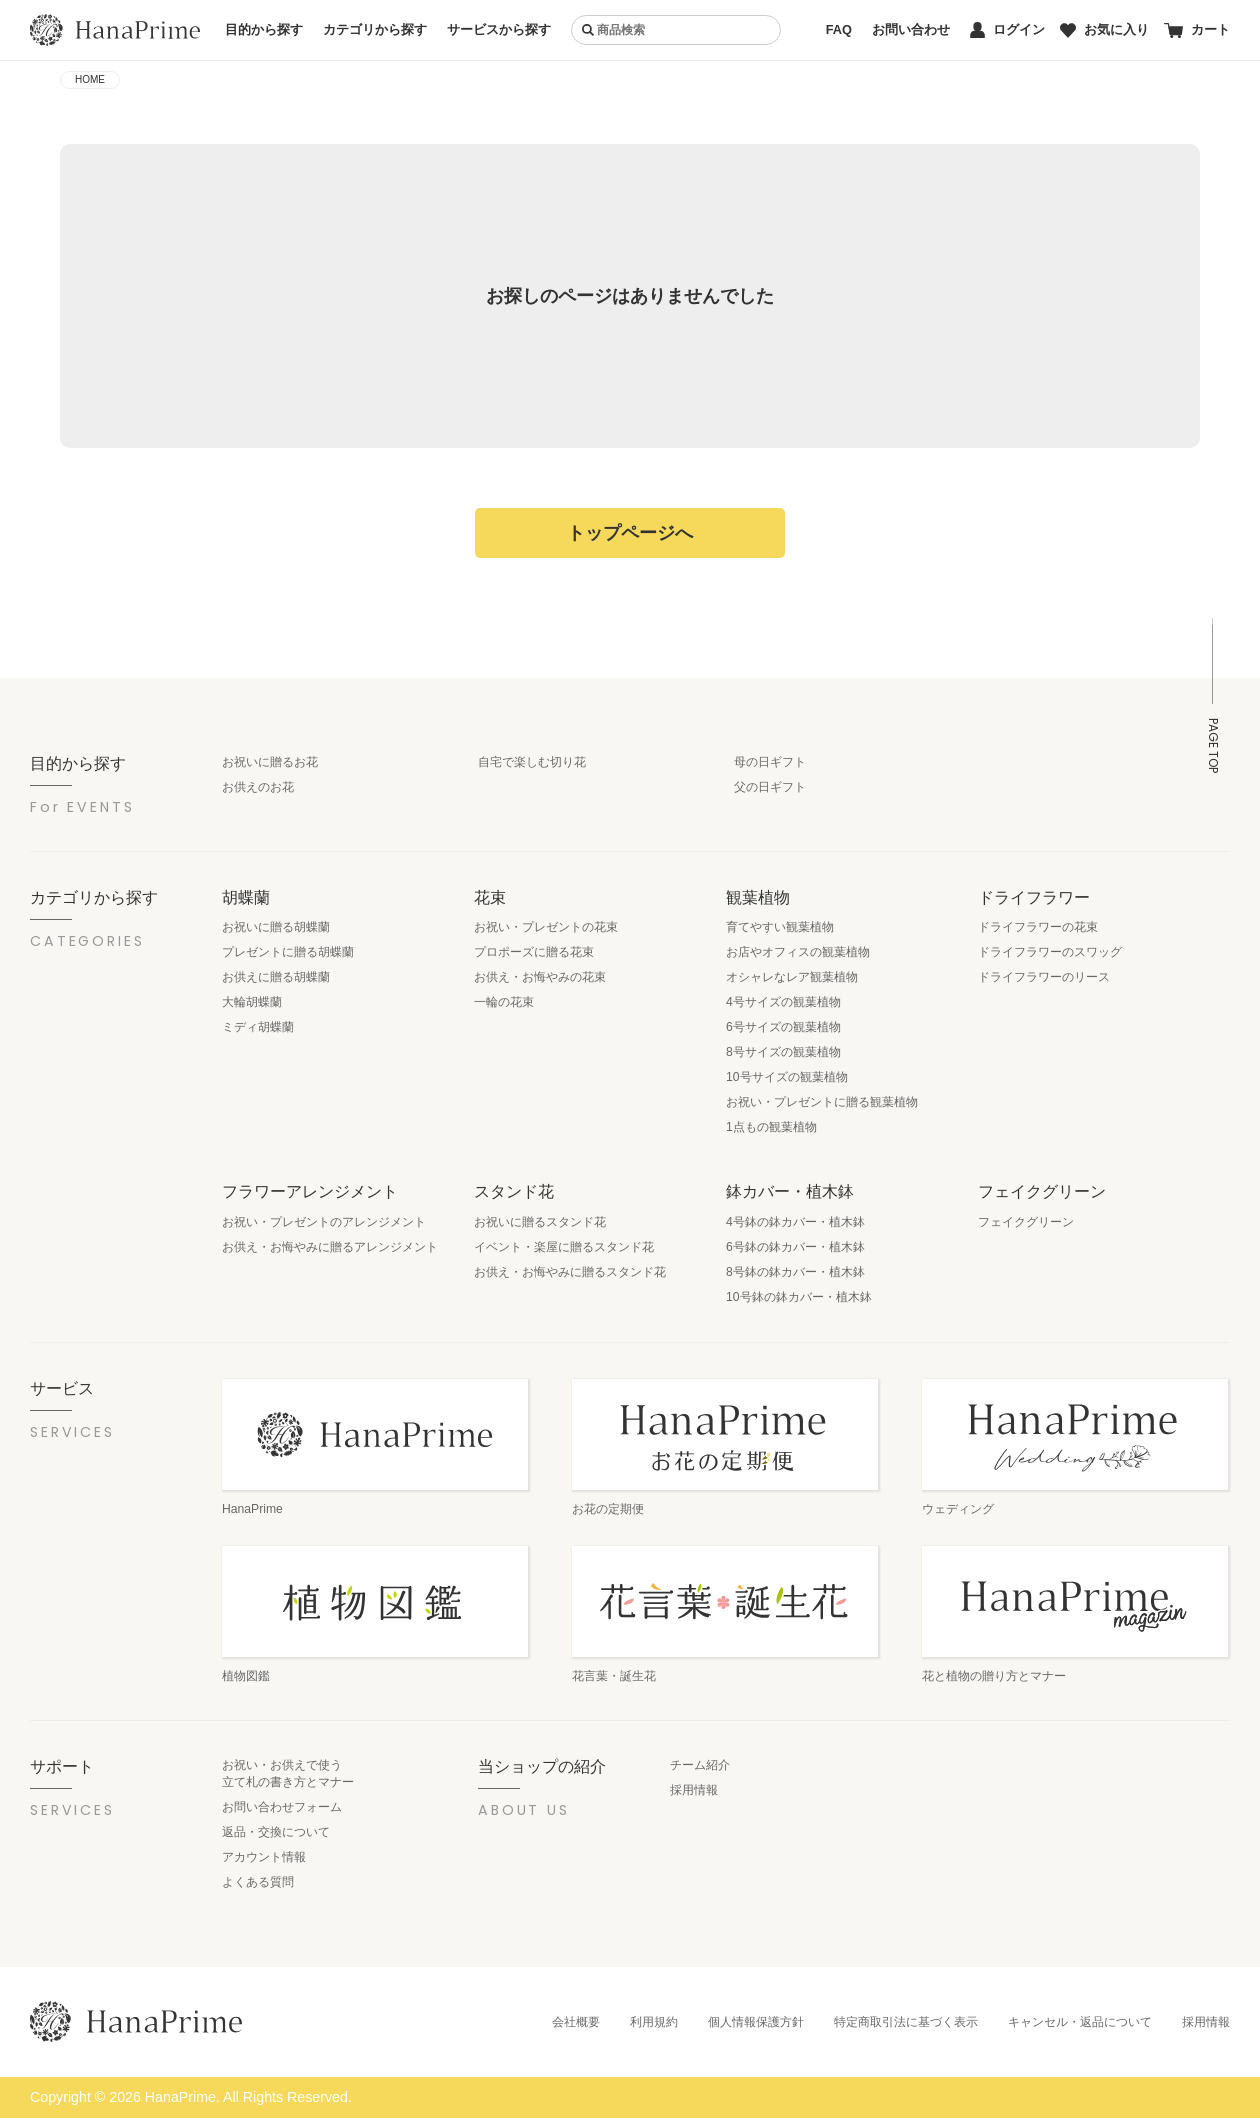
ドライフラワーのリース (1044, 977)
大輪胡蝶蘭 (252, 1002)
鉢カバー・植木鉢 (790, 1191)
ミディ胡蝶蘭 (258, 1027)
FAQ (839, 29)
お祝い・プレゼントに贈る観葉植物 (822, 1102)
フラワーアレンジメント (310, 1191)
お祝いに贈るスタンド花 (540, 1222)
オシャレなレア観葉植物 (792, 977)
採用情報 (694, 1790)
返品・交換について (276, 1832)
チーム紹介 (700, 1765)
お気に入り (1104, 29)
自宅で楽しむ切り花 (532, 762)
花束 (490, 897)
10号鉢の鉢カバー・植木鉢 (799, 1297)
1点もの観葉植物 (771, 1127)
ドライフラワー (1034, 897)
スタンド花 (514, 1191)
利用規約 (654, 2022)
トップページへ (630, 533)
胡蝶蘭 (246, 897)
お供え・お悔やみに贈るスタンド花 (570, 1272)
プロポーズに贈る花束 (534, 952)
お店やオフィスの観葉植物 (798, 952)
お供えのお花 (258, 787)
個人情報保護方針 (756, 2022)
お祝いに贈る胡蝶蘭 (276, 927)
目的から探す (264, 29)
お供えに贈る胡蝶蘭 (276, 977)
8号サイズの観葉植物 (783, 1052)
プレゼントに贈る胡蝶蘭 (288, 952)
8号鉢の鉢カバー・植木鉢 (795, 1272)
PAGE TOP (1213, 745)
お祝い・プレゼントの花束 (546, 927)
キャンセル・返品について (1080, 2022)
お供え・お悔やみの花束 (540, 977)
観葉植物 (758, 897)
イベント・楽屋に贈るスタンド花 (564, 1247)
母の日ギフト (770, 762)
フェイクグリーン (1042, 1191)
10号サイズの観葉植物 (787, 1077)
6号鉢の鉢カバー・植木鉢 (795, 1247)
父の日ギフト (770, 787)
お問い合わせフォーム (282, 1807)
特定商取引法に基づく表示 (906, 2022)
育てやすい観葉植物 (780, 927)
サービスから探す (499, 29)
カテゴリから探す (375, 29)
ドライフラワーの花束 (1038, 927)
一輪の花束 (504, 1002)
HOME (90, 79)
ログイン (1007, 30)
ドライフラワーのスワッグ (1050, 952)
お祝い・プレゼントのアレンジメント (324, 1222)
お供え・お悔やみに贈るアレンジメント (330, 1247)
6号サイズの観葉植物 (783, 1027)
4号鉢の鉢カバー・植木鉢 (795, 1222)
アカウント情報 (264, 1857)
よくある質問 (258, 1882)
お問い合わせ (911, 29)
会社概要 (576, 2022)
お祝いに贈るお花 (270, 762)
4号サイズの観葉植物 (783, 1002)
